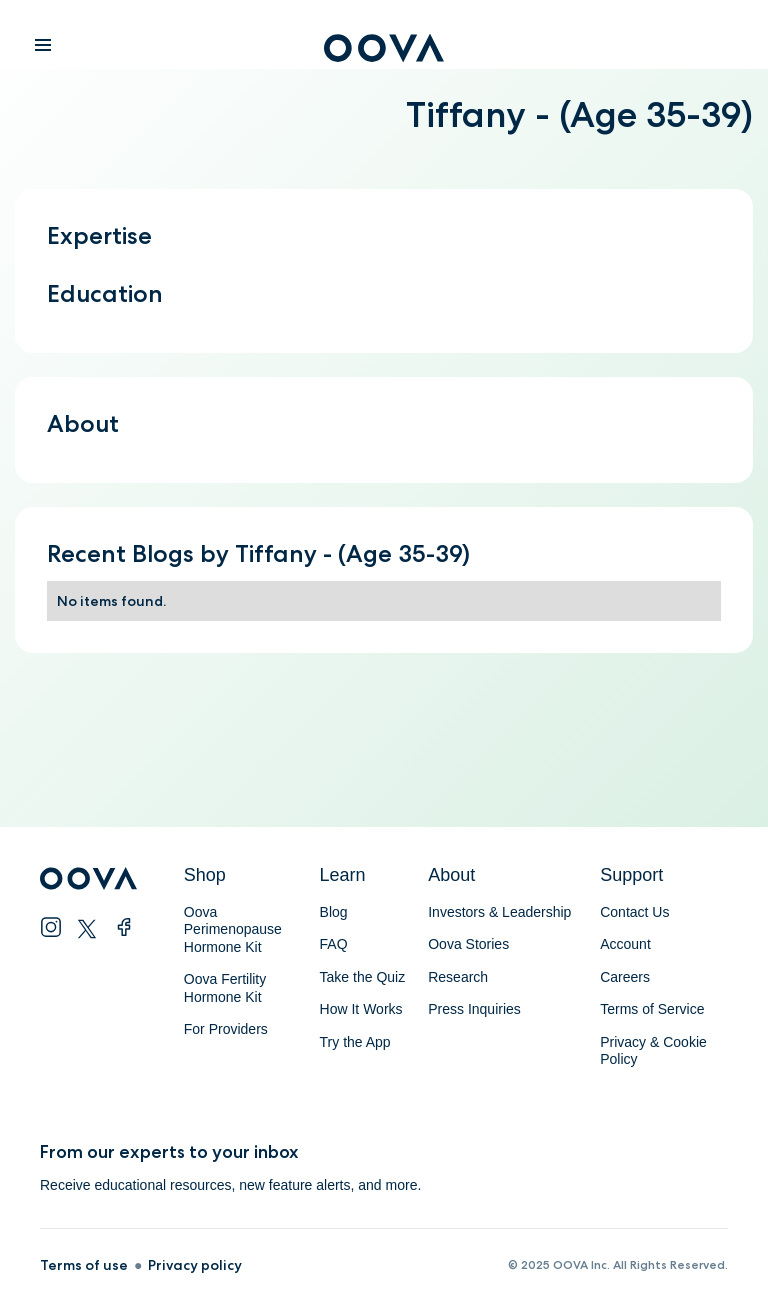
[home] (384, 52)
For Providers (226, 1029)
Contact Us (634, 912)
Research (458, 977)
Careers (625, 977)
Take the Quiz (363, 977)
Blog (334, 912)
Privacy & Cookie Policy (653, 1051)
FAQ (334, 944)
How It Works (361, 1009)
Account (625, 944)
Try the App (355, 1042)
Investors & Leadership (499, 912)
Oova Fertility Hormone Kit (225, 988)
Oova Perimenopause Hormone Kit (235, 929)
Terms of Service (652, 1009)
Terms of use (84, 1265)
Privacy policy (195, 1265)
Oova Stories (468, 944)
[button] (43, 46)
